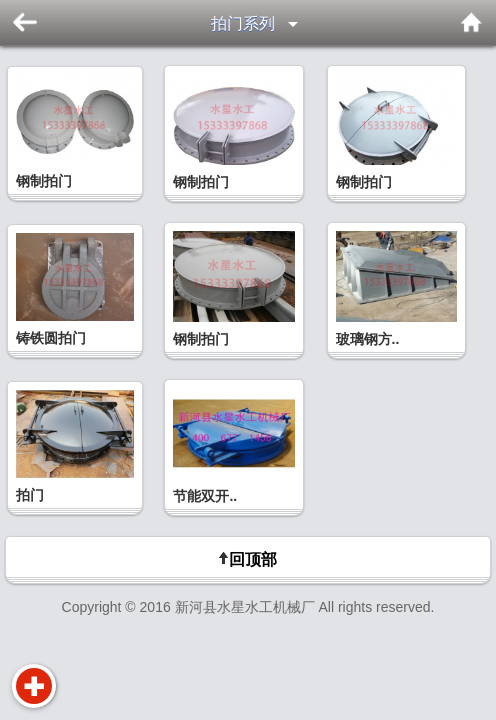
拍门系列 (243, 23)
